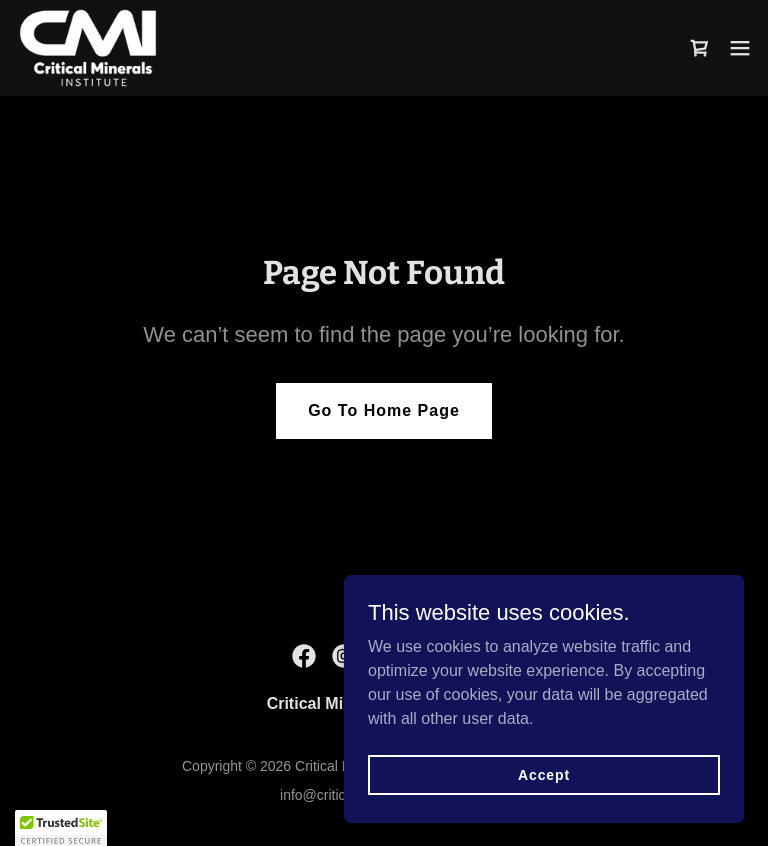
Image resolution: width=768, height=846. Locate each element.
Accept (544, 774)
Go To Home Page (384, 410)
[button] (740, 48)
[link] (88, 48)
